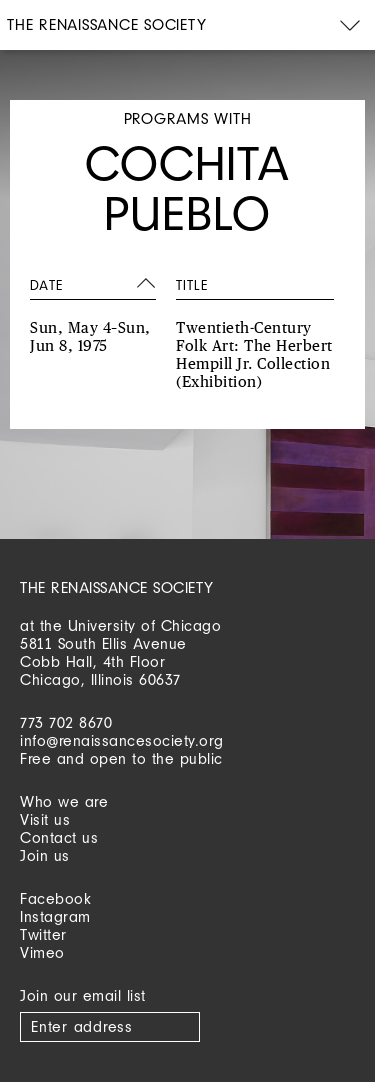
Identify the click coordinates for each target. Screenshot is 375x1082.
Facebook (55, 898)
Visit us (45, 819)
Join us (45, 855)
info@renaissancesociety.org (122, 740)
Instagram (55, 916)
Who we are (64, 801)
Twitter (43, 934)
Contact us (59, 837)
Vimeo (42, 952)
